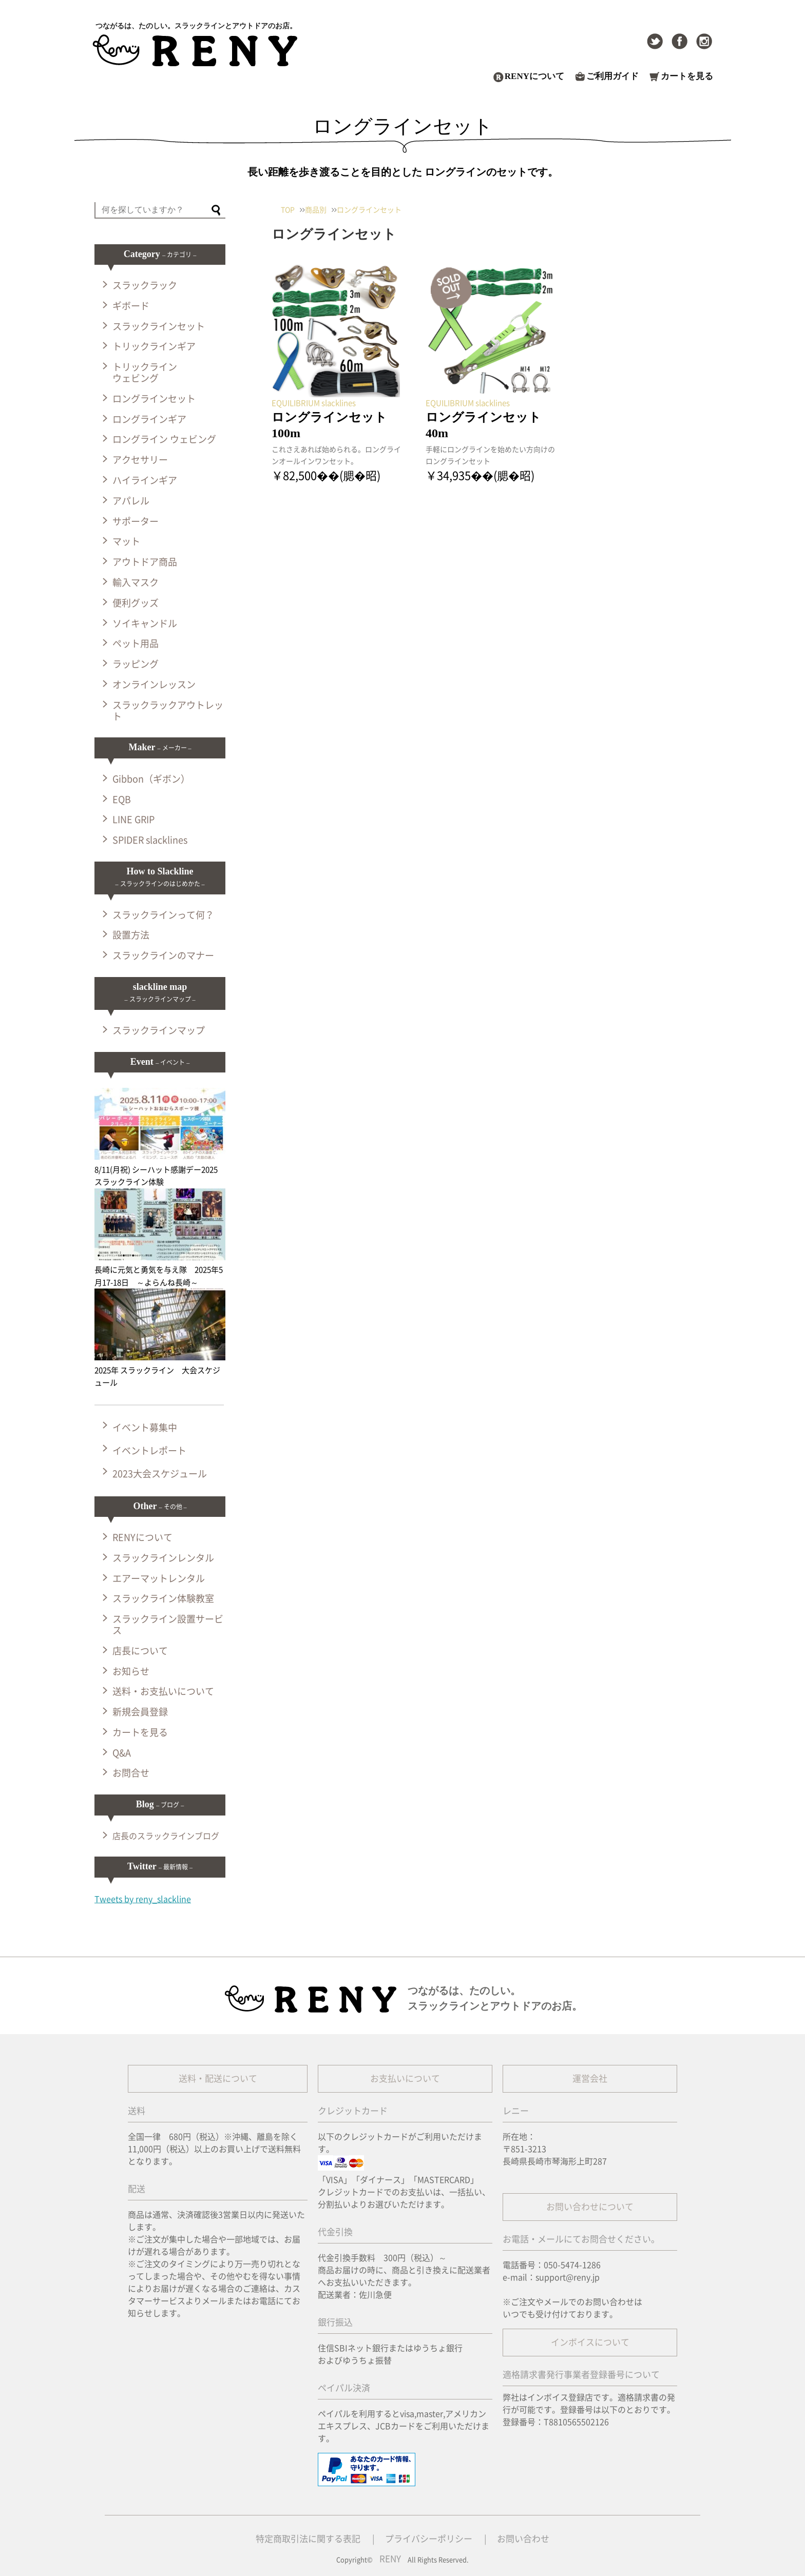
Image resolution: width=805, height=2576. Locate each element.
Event (160, 1062)
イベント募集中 (144, 1427)
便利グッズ (135, 603)
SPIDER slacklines (149, 840)
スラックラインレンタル (163, 1558)
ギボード (130, 305)
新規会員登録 (140, 1711)
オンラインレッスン (154, 684)
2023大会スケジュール (159, 1473)
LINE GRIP (133, 819)
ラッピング (135, 664)
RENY (390, 2558)
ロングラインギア (149, 419)
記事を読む (290, 495)
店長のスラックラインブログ (165, 1836)
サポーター (135, 521)
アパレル (130, 500)
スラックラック (144, 285)
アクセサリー (140, 459)
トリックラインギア (154, 346)
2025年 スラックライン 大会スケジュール (159, 1370)
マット (126, 541)
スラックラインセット (158, 326)
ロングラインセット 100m (335, 425)
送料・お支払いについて (163, 1691)
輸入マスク (135, 582)
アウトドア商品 (144, 562)
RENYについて (534, 76)
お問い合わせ (523, 2538)
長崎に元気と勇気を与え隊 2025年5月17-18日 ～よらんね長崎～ (159, 1270)
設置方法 (130, 935)
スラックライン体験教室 (163, 1598)
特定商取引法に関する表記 (308, 2538)
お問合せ (130, 1773)
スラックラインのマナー (163, 955)
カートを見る (687, 76)
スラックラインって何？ (163, 915)
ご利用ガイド (612, 76)
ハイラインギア (144, 480)
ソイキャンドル (144, 623)
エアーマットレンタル (158, 1578)
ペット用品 (135, 643)
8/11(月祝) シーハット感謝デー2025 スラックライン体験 (159, 1169)
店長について (140, 1650)
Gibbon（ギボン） (151, 779)
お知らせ (130, 1671)
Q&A (121, 1753)
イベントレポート (149, 1450)
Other (159, 1506)
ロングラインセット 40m (489, 425)
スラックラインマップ (158, 1030)
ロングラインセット (154, 398)
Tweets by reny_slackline (142, 1899)
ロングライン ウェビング (164, 439)
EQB (121, 799)
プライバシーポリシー (428, 2538)
